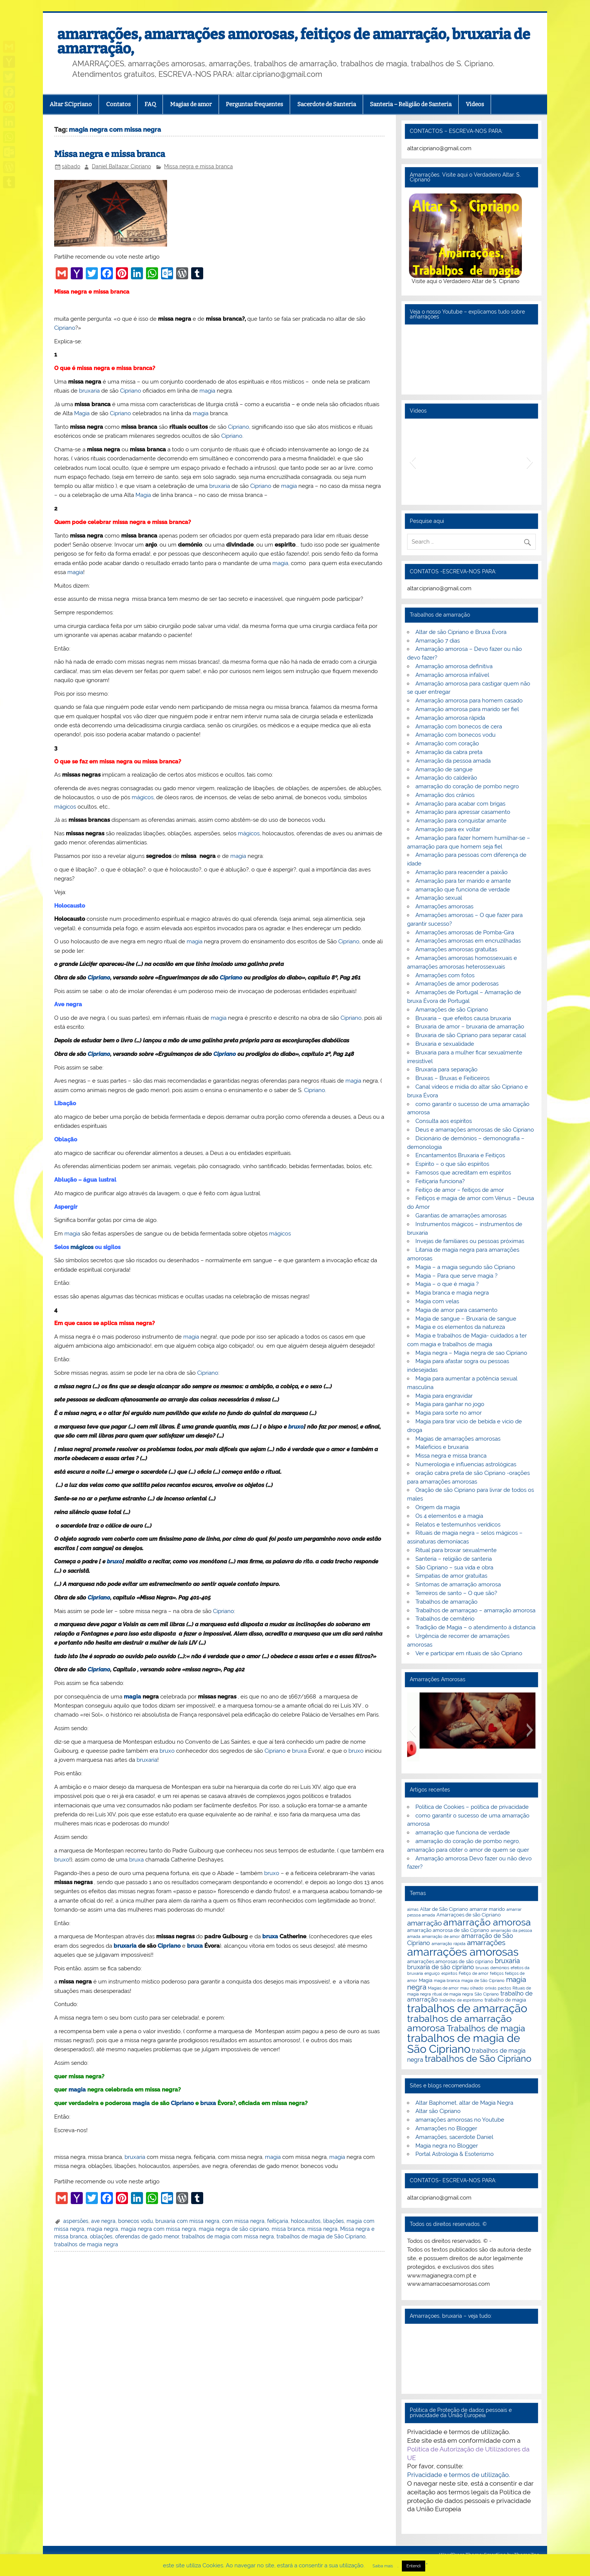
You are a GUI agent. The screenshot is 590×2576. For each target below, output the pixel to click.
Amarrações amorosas (444, 906)
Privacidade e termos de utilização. (458, 2475)
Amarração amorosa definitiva (454, 666)
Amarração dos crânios (444, 795)
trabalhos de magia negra (86, 2244)
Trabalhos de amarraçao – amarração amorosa (475, 1610)
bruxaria (89, 390)
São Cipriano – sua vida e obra (454, 1567)
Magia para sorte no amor (448, 1412)
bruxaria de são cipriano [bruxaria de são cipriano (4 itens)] (440, 1967)
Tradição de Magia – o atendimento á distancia (475, 1627)
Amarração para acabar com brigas (460, 803)
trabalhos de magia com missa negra (228, 2236)
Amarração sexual (438, 897)
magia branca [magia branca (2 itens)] (447, 1980)
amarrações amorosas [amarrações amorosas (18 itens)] (463, 1951)
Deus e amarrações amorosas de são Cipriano (474, 1129)
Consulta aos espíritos (443, 1121)
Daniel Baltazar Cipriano (121, 166)
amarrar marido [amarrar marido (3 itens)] (487, 1909)
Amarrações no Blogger (446, 2128)
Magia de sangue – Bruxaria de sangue (465, 1318)
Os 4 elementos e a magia (449, 1516)
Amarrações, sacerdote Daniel (454, 2137)
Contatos (118, 104)
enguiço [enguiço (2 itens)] (432, 1973)
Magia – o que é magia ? (447, 1284)
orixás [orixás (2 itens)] (490, 1988)
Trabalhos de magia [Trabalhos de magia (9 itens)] (486, 2028)
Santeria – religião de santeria (453, 1558)
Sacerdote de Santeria (326, 104)
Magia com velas (437, 1301)
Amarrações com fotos (444, 975)
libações (333, 2221)
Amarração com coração (447, 743)
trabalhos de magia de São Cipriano (321, 2236)
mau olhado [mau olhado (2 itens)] (472, 1988)
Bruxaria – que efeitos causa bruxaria (463, 1018)
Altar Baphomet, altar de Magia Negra (464, 2102)
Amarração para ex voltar (448, 829)
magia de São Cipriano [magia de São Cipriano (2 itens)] (483, 1980)
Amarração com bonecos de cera (458, 726)
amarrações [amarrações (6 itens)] (486, 1942)
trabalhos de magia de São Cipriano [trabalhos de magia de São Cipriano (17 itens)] (463, 2043)
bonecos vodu (135, 2221)
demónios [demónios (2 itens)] (499, 1967)
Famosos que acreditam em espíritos (463, 1172)
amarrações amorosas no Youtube (459, 2119)
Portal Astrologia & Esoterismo (454, 2154)
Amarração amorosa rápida (450, 717)
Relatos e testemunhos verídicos (457, 1524)
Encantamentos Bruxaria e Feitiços (460, 1155)
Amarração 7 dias (437, 640)
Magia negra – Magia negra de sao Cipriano (471, 1353)
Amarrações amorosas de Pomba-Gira (464, 932)
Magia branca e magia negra (452, 1292)
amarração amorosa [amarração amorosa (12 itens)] (487, 1922)
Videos (475, 104)
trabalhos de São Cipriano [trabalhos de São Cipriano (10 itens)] (478, 2058)
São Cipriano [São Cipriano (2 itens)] (486, 1994)
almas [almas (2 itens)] (412, 1909)
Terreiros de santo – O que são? (456, 1593)
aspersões (75, 2221)
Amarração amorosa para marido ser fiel (467, 709)
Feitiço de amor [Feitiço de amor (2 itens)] (473, 1973)
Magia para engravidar (444, 1395)
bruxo (296, 1426)
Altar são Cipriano (438, 2111)
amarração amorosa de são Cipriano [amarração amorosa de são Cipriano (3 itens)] (448, 1930)
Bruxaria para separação (446, 1069)
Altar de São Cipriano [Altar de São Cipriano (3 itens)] (444, 1909)
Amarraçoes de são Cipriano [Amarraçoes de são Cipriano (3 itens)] (468, 1915)
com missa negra (243, 2221)
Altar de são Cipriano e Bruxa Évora (460, 632)
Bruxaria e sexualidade (444, 1043)
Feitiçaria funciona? (440, 1181)
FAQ (150, 104)
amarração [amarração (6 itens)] (424, 1923)
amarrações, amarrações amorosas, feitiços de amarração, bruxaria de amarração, (293, 41)
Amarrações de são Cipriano (451, 1009)
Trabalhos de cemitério (444, 1618)
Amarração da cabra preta (448, 752)
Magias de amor (191, 104)
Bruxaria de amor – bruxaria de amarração (469, 1026)
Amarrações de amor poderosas (457, 983)
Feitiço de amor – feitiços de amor (459, 1190)
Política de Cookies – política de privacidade (472, 1807)
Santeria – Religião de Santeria (411, 104)
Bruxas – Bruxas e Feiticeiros (452, 1078)
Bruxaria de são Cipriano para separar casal (470, 1035)
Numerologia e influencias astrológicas (465, 1464)
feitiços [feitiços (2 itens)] (496, 1973)
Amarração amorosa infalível (452, 675)
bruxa (299, 1750)
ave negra (103, 2221)
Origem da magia (437, 1507)
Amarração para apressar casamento (462, 812)
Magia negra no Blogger (446, 2145)
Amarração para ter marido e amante (463, 880)
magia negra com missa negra (158, 2229)
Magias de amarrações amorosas (457, 1438)
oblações (101, 2236)
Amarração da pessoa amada (453, 760)
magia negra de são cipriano (234, 2229)
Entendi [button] (413, 2566)
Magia (82, 413)
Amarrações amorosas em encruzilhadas (468, 940)
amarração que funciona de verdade (462, 889)
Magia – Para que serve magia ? (456, 1275)
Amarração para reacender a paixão (461, 872)
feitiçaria (277, 2221)
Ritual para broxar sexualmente (456, 1550)
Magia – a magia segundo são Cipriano (465, 1267)
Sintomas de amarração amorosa (458, 1584)
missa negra (322, 2229)
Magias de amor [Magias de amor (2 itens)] (443, 1988)
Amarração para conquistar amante (460, 820)
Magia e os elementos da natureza (460, 1327)
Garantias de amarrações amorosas (460, 1215)
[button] (412, 461)
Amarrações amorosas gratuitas (456, 949)
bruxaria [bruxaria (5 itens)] (507, 1961)
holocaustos (306, 2221)
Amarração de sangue (444, 769)
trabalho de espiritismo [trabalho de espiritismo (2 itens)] (461, 2000)
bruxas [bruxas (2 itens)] (482, 1967)
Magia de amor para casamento (456, 1310)
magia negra (102, 2229)
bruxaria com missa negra (187, 2221)
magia (207, 390)
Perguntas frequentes (254, 104)
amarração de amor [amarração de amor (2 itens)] (441, 1936)
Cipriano (64, 327)
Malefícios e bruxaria (441, 1447)
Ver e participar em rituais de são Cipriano (468, 1653)
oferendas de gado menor (147, 2236)
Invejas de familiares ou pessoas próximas (469, 1241)
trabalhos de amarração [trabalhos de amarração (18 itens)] (467, 2008)
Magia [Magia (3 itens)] (425, 1980)
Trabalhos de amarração (446, 1601)
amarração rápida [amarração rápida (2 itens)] (448, 1943)
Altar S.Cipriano (71, 104)
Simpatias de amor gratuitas (451, 1575)
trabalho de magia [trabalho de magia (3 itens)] (505, 2000)
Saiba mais (383, 2566)
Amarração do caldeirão (446, 777)
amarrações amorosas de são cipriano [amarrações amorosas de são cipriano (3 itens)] (450, 1961)
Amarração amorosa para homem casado (469, 700)
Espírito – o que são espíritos (452, 1164)
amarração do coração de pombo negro (467, 786)
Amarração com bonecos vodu (455, 734)
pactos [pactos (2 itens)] (504, 1988)
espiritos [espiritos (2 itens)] (449, 1973)
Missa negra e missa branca (109, 154)
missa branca (288, 2229)
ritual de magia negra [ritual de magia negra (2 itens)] (452, 1994)
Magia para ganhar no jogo (449, 1404)
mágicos (143, 797)
